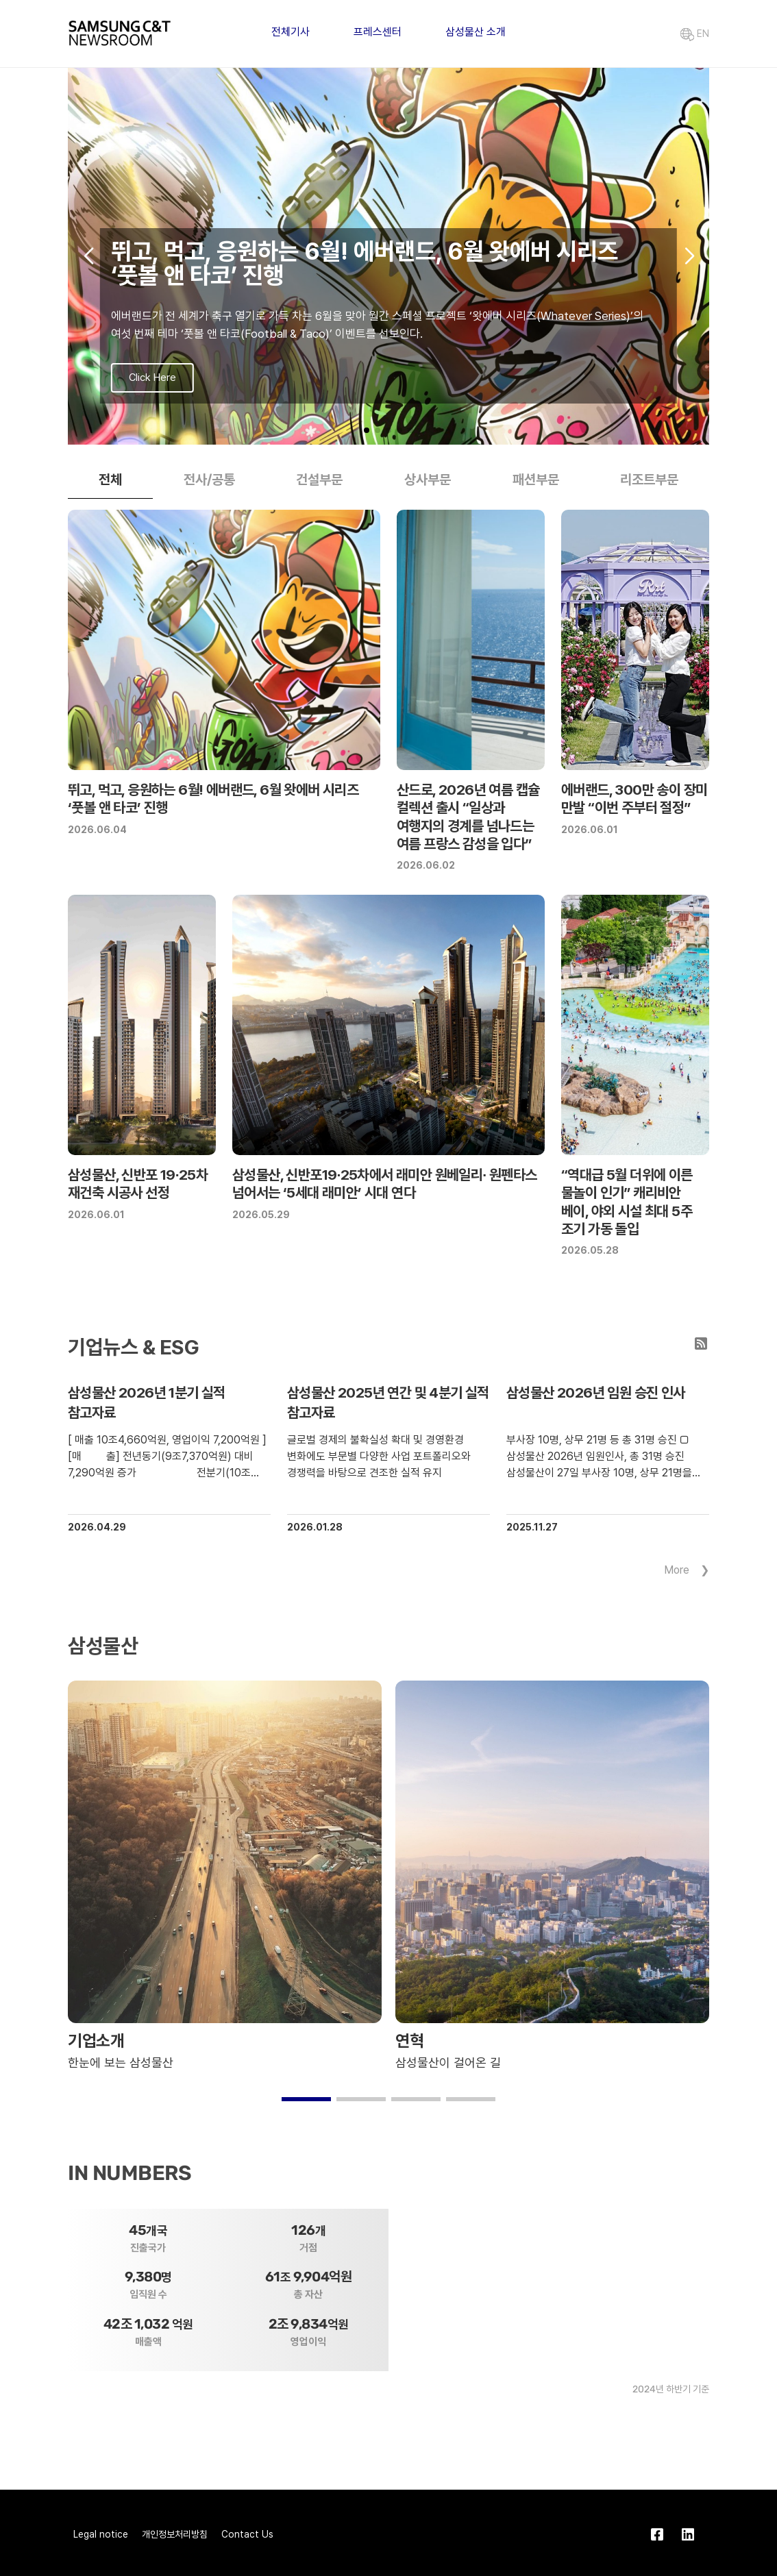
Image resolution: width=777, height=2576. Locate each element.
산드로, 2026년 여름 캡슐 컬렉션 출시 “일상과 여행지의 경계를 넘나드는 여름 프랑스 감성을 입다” (468, 816)
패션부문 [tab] (536, 479)
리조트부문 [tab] (649, 479)
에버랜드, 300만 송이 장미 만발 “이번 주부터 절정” (634, 798)
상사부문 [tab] (427, 479)
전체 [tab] (110, 479)
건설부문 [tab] (319, 479)
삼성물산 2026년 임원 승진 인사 (595, 1392)
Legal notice (100, 2534)
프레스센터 (378, 31)
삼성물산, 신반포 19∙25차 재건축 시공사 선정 (138, 1183)
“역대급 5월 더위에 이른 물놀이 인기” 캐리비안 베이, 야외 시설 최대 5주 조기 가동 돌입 (627, 1201)
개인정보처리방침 (175, 2534)
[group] (388, 256)
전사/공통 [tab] (209, 479)
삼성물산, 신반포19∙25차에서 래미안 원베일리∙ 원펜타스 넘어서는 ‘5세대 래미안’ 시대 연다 (384, 1183)
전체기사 (290, 31)
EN (694, 33)
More (676, 1569)
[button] (366, 430)
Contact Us (247, 2534)
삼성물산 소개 (475, 31)
